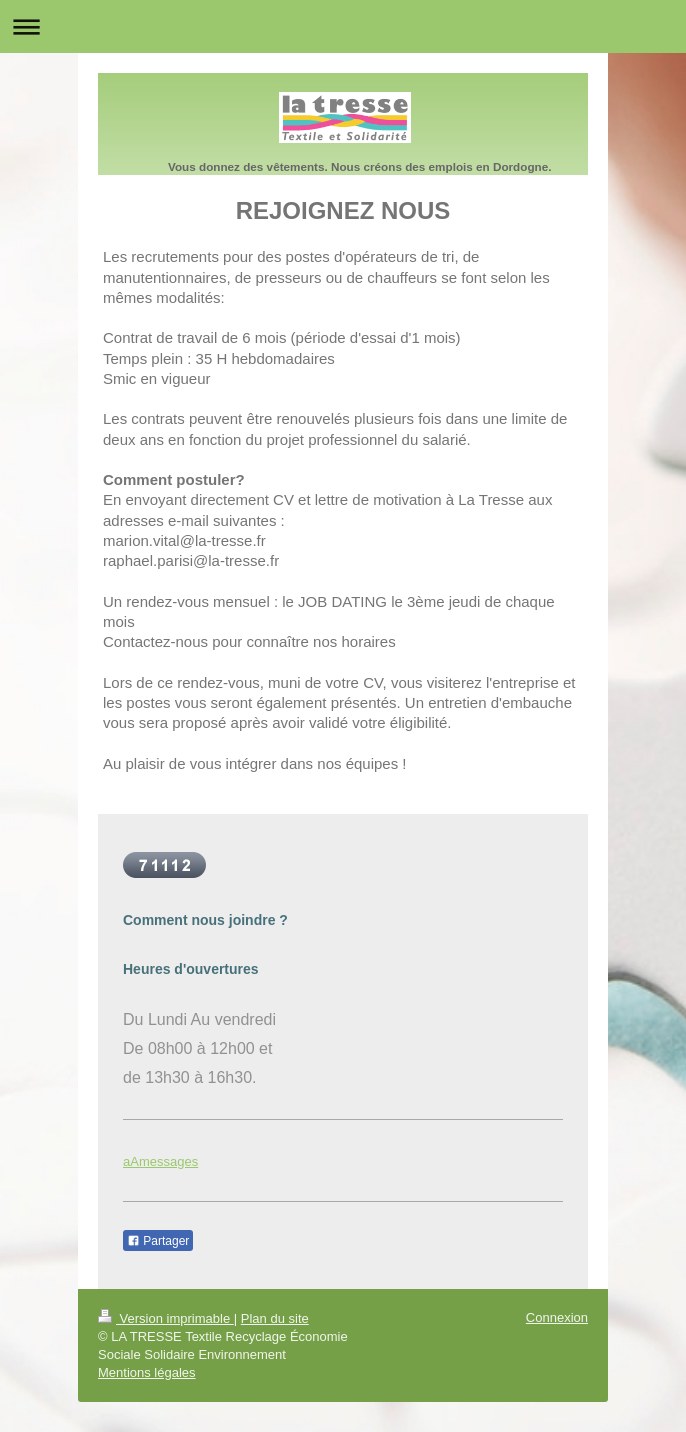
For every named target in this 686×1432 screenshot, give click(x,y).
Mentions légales (147, 1372)
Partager (158, 1241)
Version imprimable (166, 1318)
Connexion (557, 1317)
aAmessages (160, 1161)
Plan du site (275, 1318)
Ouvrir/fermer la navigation (343, 26)
